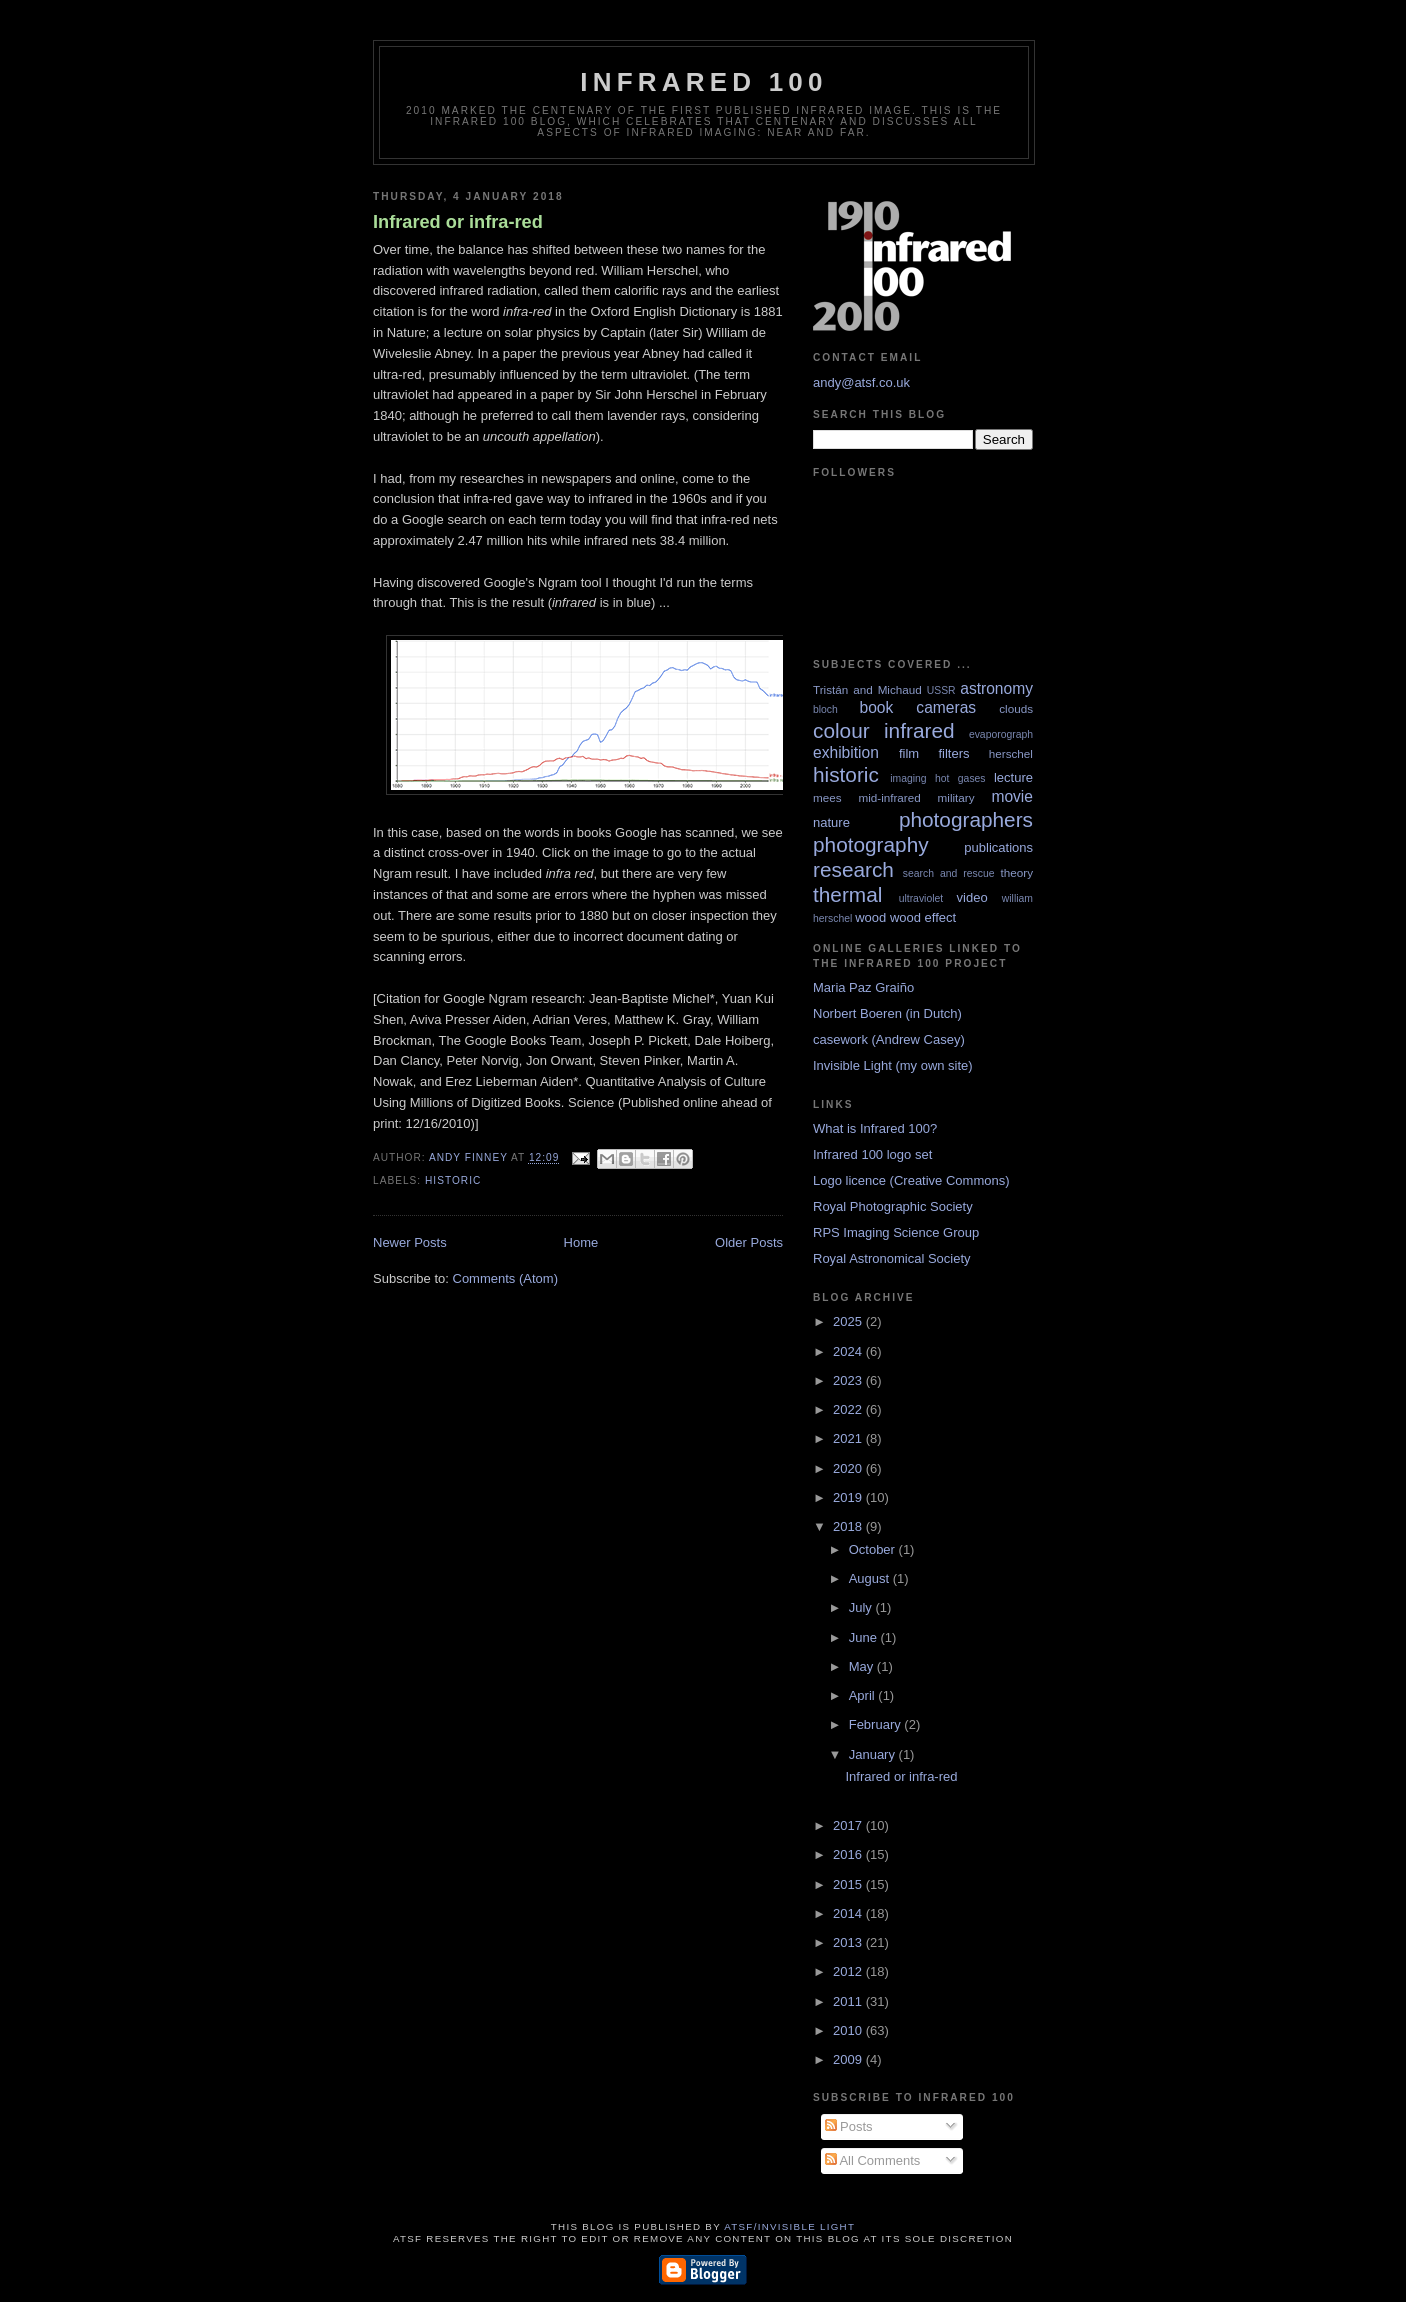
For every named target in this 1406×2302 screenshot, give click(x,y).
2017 (849, 1825)
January (874, 1754)
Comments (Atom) (505, 1278)
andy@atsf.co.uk (861, 382)
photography (871, 844)
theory (1017, 872)
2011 (849, 2001)
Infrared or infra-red (458, 222)
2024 (849, 1351)
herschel (1011, 753)
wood (870, 917)
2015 (849, 1884)
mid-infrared (889, 797)
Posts (849, 2126)
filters (953, 753)
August (871, 1578)
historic (453, 1180)
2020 (849, 1468)
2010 (849, 2030)
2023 (849, 1380)
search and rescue (949, 873)
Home (581, 1242)
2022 (849, 1409)
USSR (941, 690)
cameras (946, 707)
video (972, 897)
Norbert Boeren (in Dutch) (887, 1013)
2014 (849, 1913)
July (862, 1607)
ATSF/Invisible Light (789, 2226)
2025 (849, 1321)
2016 (849, 1854)
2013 (849, 1942)
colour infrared (884, 730)
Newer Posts (410, 1242)
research (853, 869)
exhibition (846, 752)
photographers (966, 819)
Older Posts (749, 1242)
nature (831, 822)
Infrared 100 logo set (872, 1154)
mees (827, 797)
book (876, 707)
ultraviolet (921, 898)
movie (1012, 796)
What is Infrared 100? (875, 1128)
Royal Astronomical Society (892, 1258)
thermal (847, 894)
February (877, 1724)
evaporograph (1001, 734)
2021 (849, 1438)
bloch (825, 709)
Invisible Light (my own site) (893, 1065)
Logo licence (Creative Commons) (911, 1180)
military (956, 797)
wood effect (923, 917)
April (864, 1695)
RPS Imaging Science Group (896, 1232)
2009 (849, 2059)
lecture (1013, 777)
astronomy (996, 688)
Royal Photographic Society (893, 1206)
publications (998, 847)
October (874, 1549)
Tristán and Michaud (867, 689)
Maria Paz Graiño (863, 987)
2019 (849, 1497)
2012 (849, 1971)
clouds (1016, 708)
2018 (849, 1526)
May (863, 1666)
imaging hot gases (937, 778)
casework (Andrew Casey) (889, 1039)
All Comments (873, 2160)
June (865, 1637)
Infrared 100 (703, 82)
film (909, 753)
